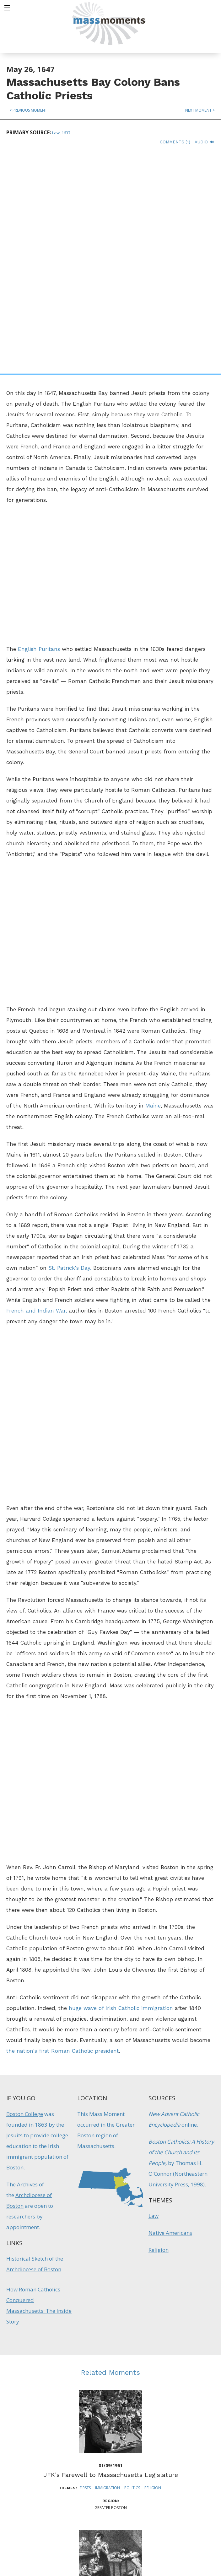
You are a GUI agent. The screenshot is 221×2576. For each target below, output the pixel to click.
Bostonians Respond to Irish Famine (110, 2394)
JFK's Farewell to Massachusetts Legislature (110, 2255)
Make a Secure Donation (53, 2541)
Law (153, 1996)
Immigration (107, 2268)
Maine (153, 886)
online (189, 1904)
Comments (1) (175, 142)
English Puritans (39, 429)
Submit (181, 2540)
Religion (158, 2030)
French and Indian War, (36, 1091)
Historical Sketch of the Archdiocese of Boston (34, 2044)
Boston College (24, 1894)
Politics (132, 2268)
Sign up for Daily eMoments (180, 2456)
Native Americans (170, 2013)
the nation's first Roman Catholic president (62, 1831)
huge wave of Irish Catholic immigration (121, 1788)
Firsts (85, 2268)
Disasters (106, 2407)
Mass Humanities (76, 2490)
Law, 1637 (61, 133)
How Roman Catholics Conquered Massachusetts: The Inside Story (39, 2085)
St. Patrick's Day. (69, 1048)
